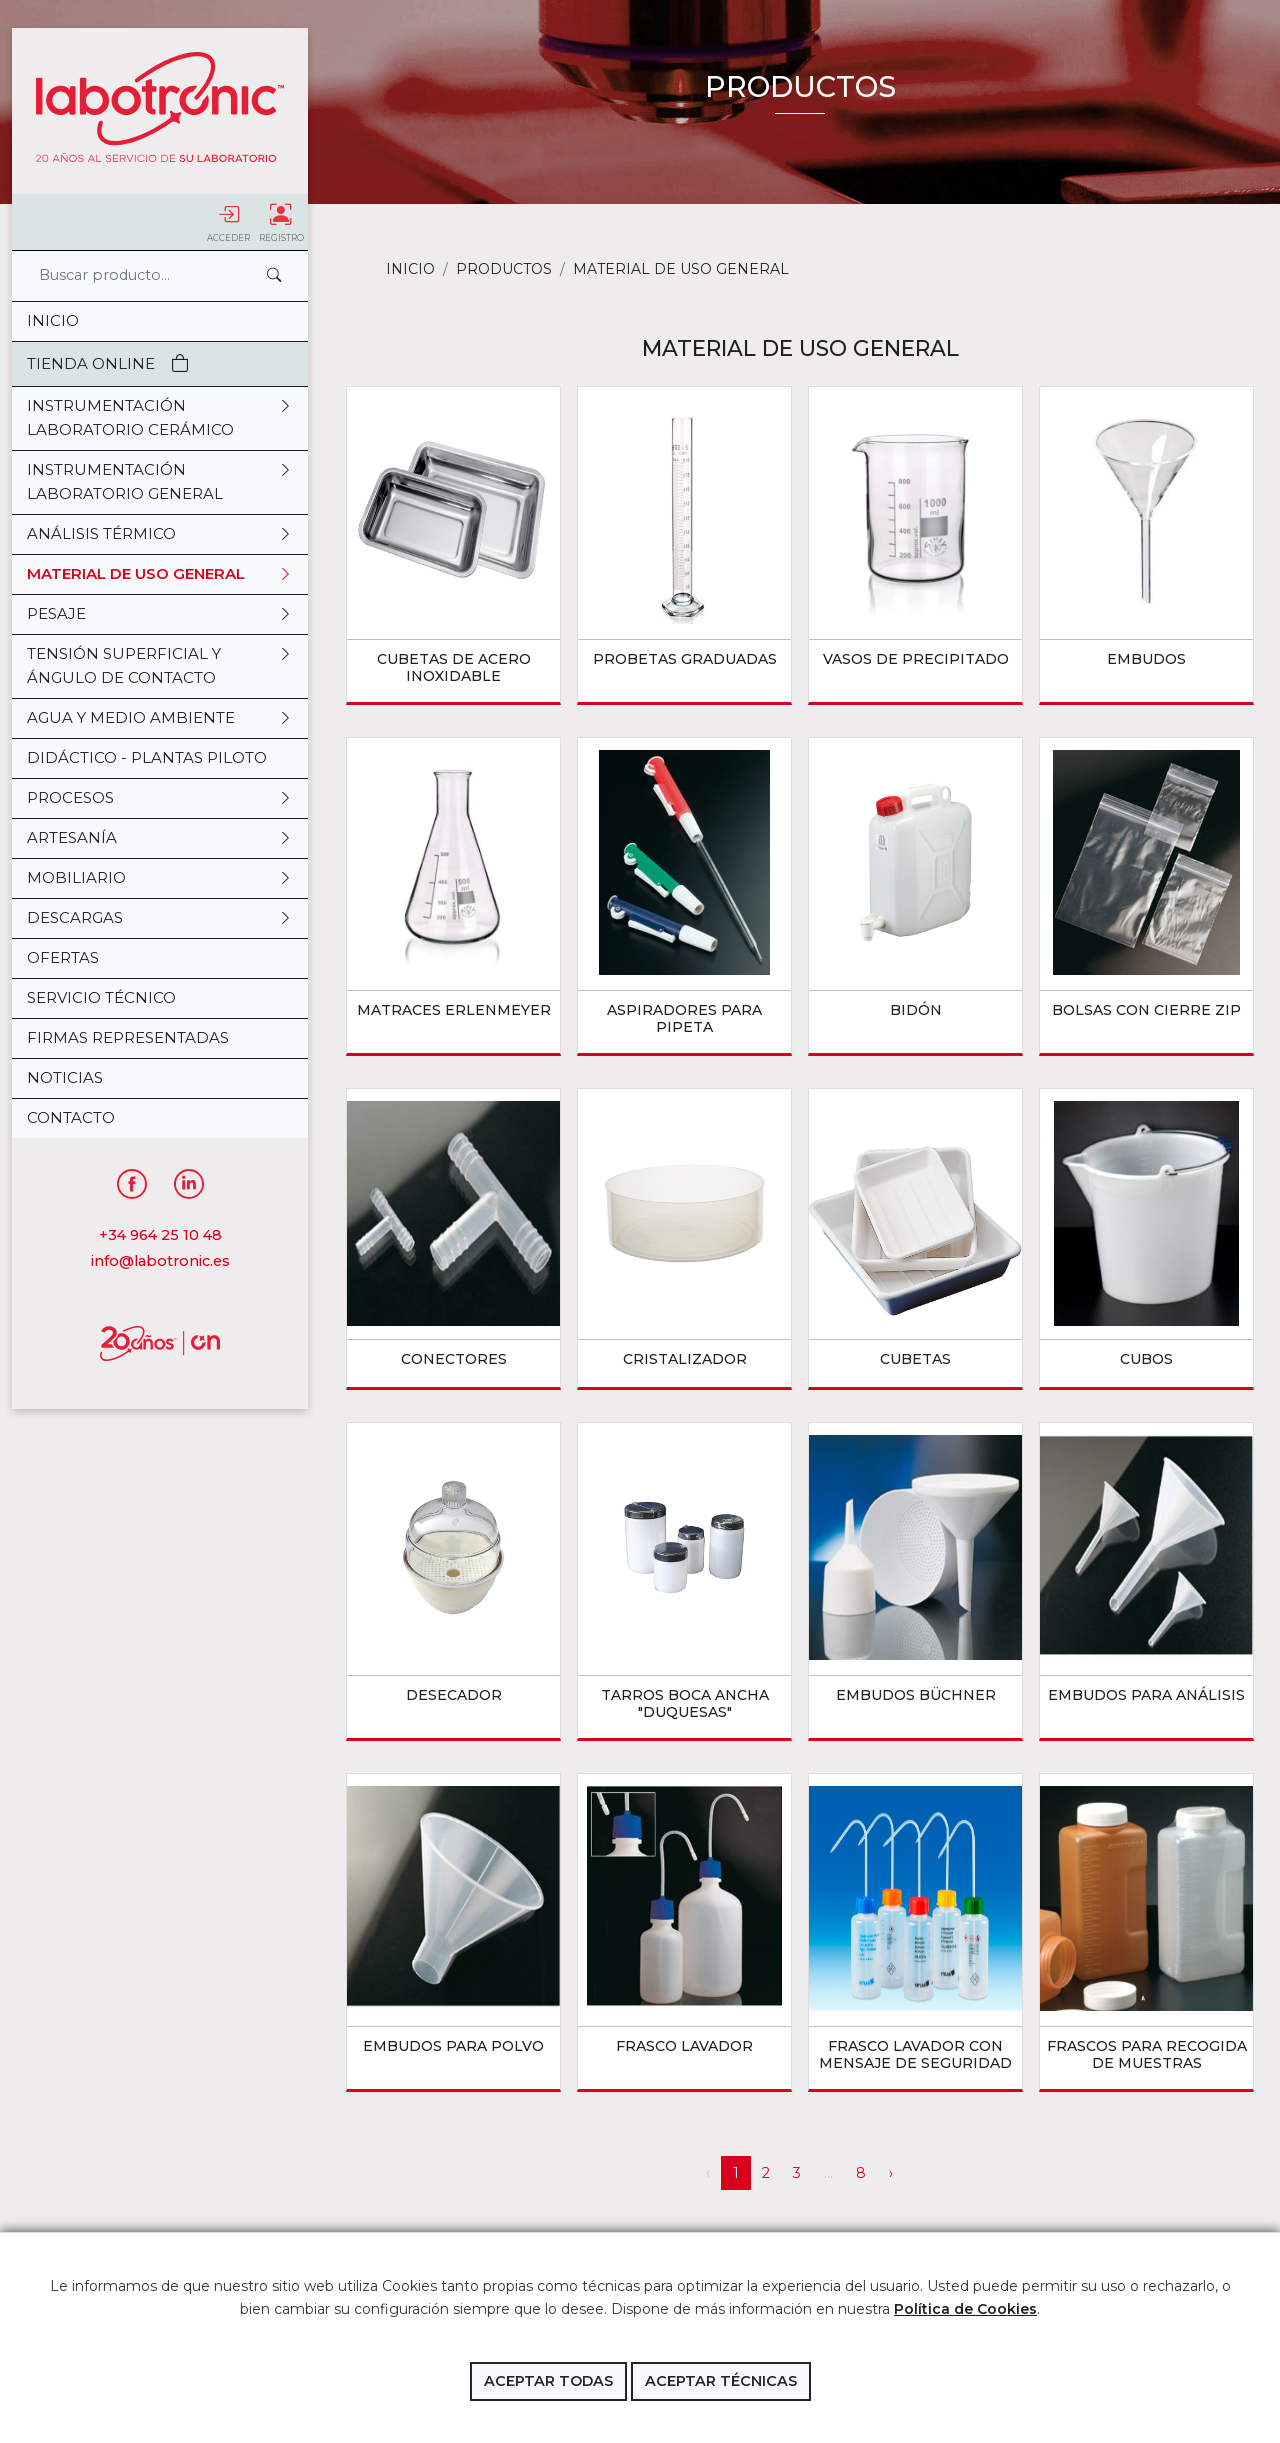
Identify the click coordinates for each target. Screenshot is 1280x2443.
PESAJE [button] (160, 614)
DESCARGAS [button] (160, 918)
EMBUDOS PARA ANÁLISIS (1146, 1695)
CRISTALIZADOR (685, 1359)
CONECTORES (454, 1359)
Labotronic (160, 107)
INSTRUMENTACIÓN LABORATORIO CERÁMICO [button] (160, 418)
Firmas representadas (128, 1037)
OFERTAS (63, 957)
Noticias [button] (65, 1077)
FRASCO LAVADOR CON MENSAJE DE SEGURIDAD (915, 2054)
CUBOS (1146, 1359)
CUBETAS (915, 1359)
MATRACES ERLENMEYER (454, 1010)
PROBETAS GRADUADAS (685, 659)
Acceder (228, 223)
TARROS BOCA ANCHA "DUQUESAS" (685, 1703)
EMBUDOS (1146, 659)
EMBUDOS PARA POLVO (453, 2046)
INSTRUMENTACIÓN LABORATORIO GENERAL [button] (160, 482)
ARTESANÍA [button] (160, 838)
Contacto (71, 1117)
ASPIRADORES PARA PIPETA (684, 1018)
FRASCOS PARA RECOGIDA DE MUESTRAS (1147, 2054)
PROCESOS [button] (160, 798)
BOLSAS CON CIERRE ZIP (1146, 1010)
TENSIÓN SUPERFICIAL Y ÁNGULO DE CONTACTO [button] (160, 666)
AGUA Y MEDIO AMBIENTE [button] (160, 718)
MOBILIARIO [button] (160, 878)
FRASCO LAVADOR (684, 2046)
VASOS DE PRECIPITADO (916, 659)
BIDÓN (916, 1010)
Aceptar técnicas (721, 2381)
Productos (504, 269)
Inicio (53, 320)
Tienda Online (108, 363)
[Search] (141, 275)
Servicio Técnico (101, 997)
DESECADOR (454, 1695)
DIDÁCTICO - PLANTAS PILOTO (147, 757)
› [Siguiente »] (891, 2173)
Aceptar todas (548, 2381)
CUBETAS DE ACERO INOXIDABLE (454, 667)
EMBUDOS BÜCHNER (916, 1695)
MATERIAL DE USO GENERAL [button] (160, 574)
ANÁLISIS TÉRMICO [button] (160, 534)
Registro (281, 223)
